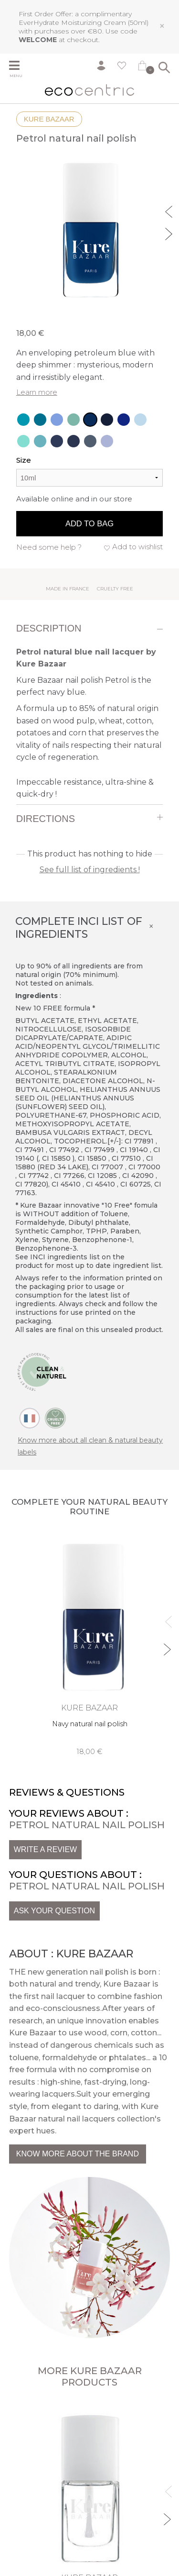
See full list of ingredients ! (90, 869)
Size (23, 460)
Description (49, 628)
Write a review (45, 1849)
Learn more (36, 392)
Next (170, 232)
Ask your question (54, 1911)
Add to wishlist (137, 546)
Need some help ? (49, 547)
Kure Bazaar (49, 119)
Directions (45, 818)
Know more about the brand (77, 2154)
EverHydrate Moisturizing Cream (72, 22)
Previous (170, 210)
